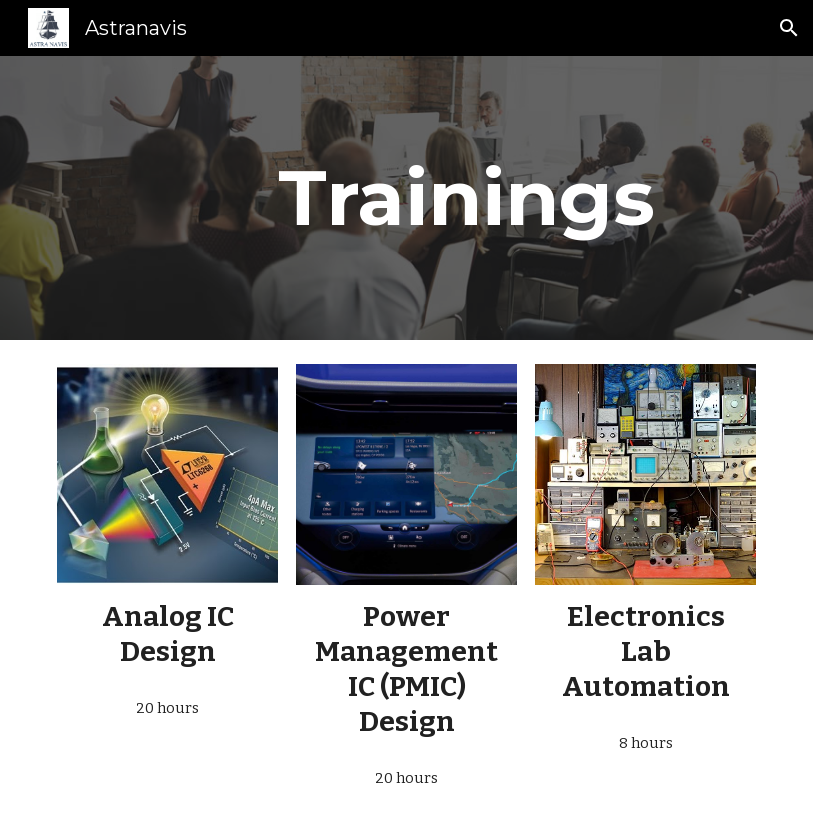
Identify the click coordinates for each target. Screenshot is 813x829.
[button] (789, 28)
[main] (466, 198)
